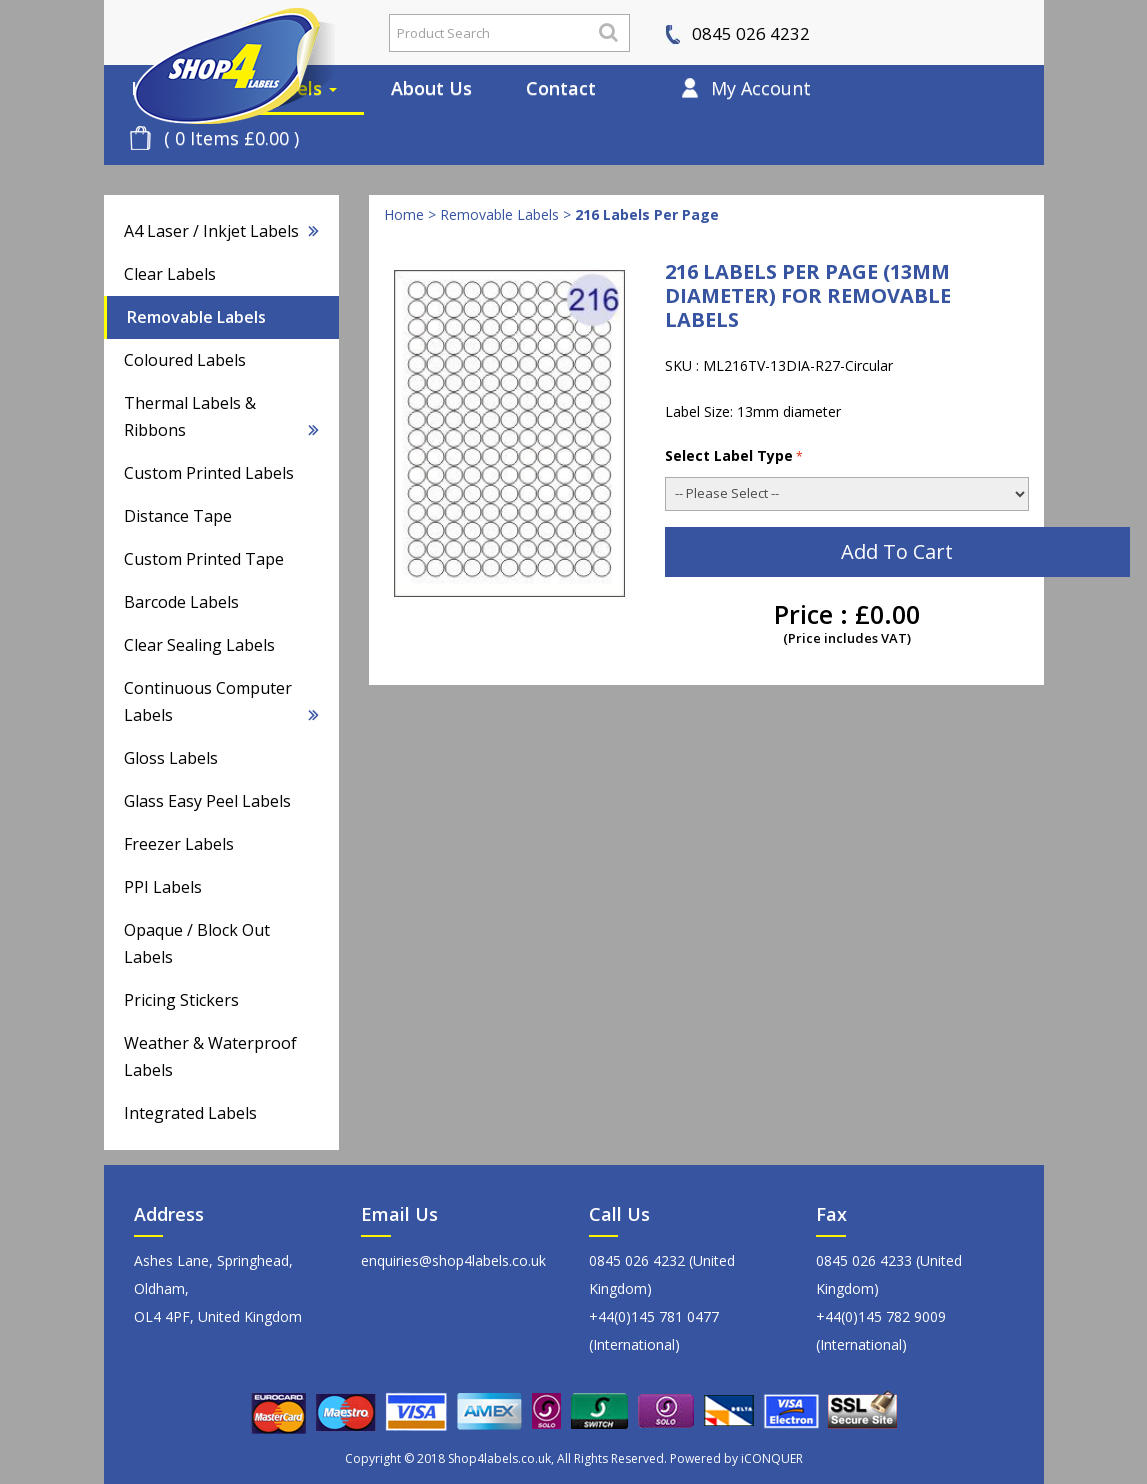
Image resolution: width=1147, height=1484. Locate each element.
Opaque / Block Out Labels (197, 943)
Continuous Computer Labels (221, 701)
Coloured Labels (185, 360)
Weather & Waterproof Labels (210, 1056)
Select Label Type (734, 455)
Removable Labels (196, 317)
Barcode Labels (181, 602)
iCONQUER (772, 1458)
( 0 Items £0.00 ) (231, 138)
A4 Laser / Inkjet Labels (221, 231)
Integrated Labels (190, 1113)
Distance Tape (178, 516)
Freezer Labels (179, 844)
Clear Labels (170, 274)
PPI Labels (163, 887)
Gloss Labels (171, 758)
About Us (431, 88)
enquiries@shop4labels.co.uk (453, 1260)
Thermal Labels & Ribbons (221, 416)
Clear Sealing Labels (199, 645)
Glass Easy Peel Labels (207, 801)
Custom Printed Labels (209, 473)
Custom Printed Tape (204, 559)
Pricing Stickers (181, 1000)
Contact (561, 88)
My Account (761, 88)
